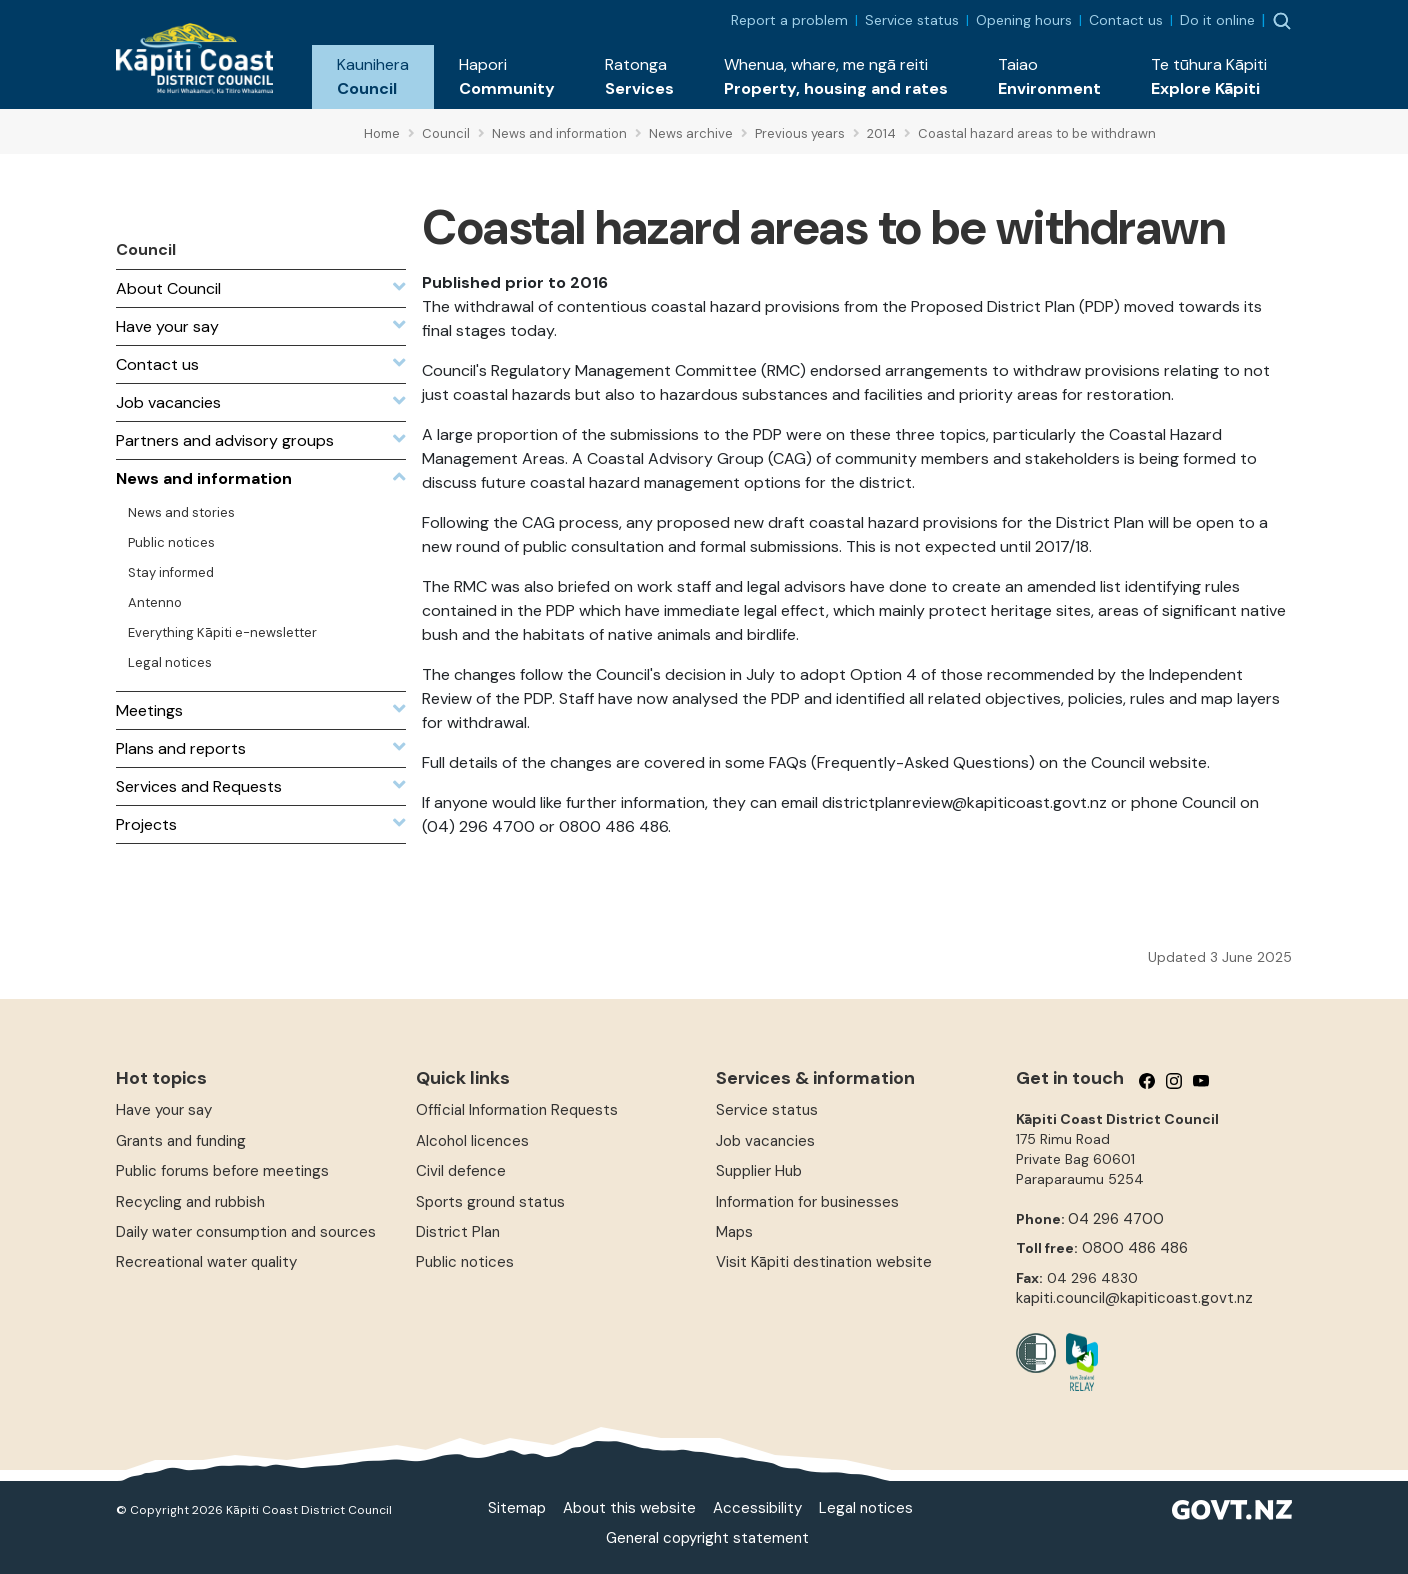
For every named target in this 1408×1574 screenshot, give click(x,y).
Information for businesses (807, 1202)
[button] (373, 77)
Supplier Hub (759, 1171)
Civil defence (461, 1171)
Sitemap (517, 1508)
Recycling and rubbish (190, 1202)
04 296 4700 (1116, 1219)
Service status (912, 20)
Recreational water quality (206, 1262)
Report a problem (789, 20)
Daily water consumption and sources (246, 1232)
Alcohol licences (472, 1141)
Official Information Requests (517, 1110)
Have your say (164, 1110)
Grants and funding (181, 1141)
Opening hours (1024, 20)
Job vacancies (765, 1141)
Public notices (465, 1262)
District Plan (458, 1232)
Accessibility (757, 1508)
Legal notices (866, 1508)
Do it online (1217, 20)
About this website (629, 1508)
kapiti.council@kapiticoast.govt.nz (1134, 1298)
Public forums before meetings (222, 1171)
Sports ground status (490, 1202)
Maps (734, 1232)
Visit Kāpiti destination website (824, 1262)
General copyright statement (707, 1538)
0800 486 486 (1135, 1248)
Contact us (1126, 20)
